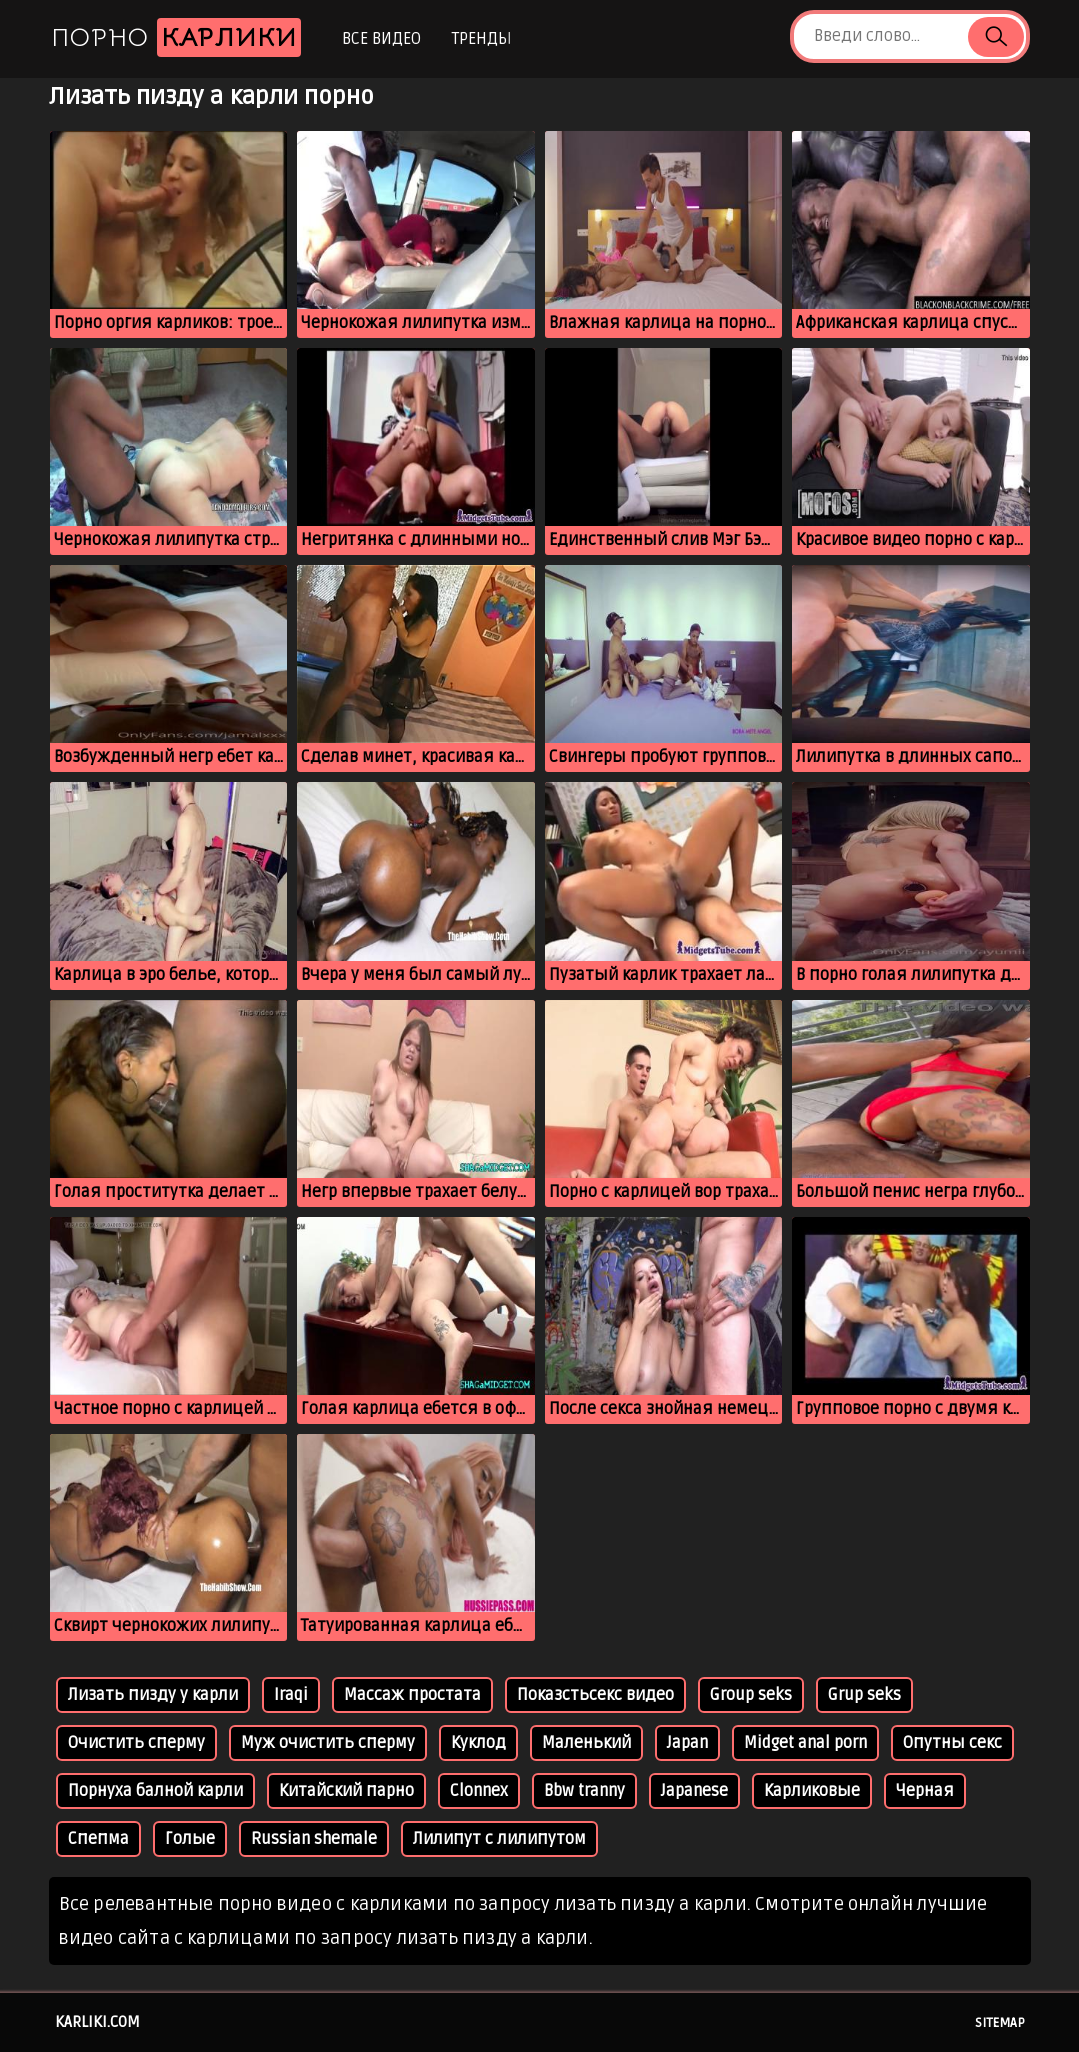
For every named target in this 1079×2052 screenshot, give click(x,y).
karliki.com (97, 2022)
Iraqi (291, 1695)
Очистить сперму (136, 1743)
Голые (190, 1839)
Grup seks (864, 1695)
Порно (176, 37)
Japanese (694, 1791)
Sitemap (1000, 2023)
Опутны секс (952, 1743)
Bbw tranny (584, 1791)
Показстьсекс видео (595, 1695)
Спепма (98, 1839)
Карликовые (812, 1791)
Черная (925, 1791)
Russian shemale (314, 1839)
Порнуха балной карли (155, 1791)
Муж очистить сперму (328, 1743)
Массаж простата (412, 1695)
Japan (687, 1743)
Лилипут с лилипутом (499, 1839)
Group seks (751, 1695)
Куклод (478, 1743)
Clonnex (479, 1791)
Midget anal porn (805, 1743)
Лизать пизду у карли (153, 1695)
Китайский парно (346, 1791)
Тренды (481, 39)
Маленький (586, 1743)
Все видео (381, 39)
